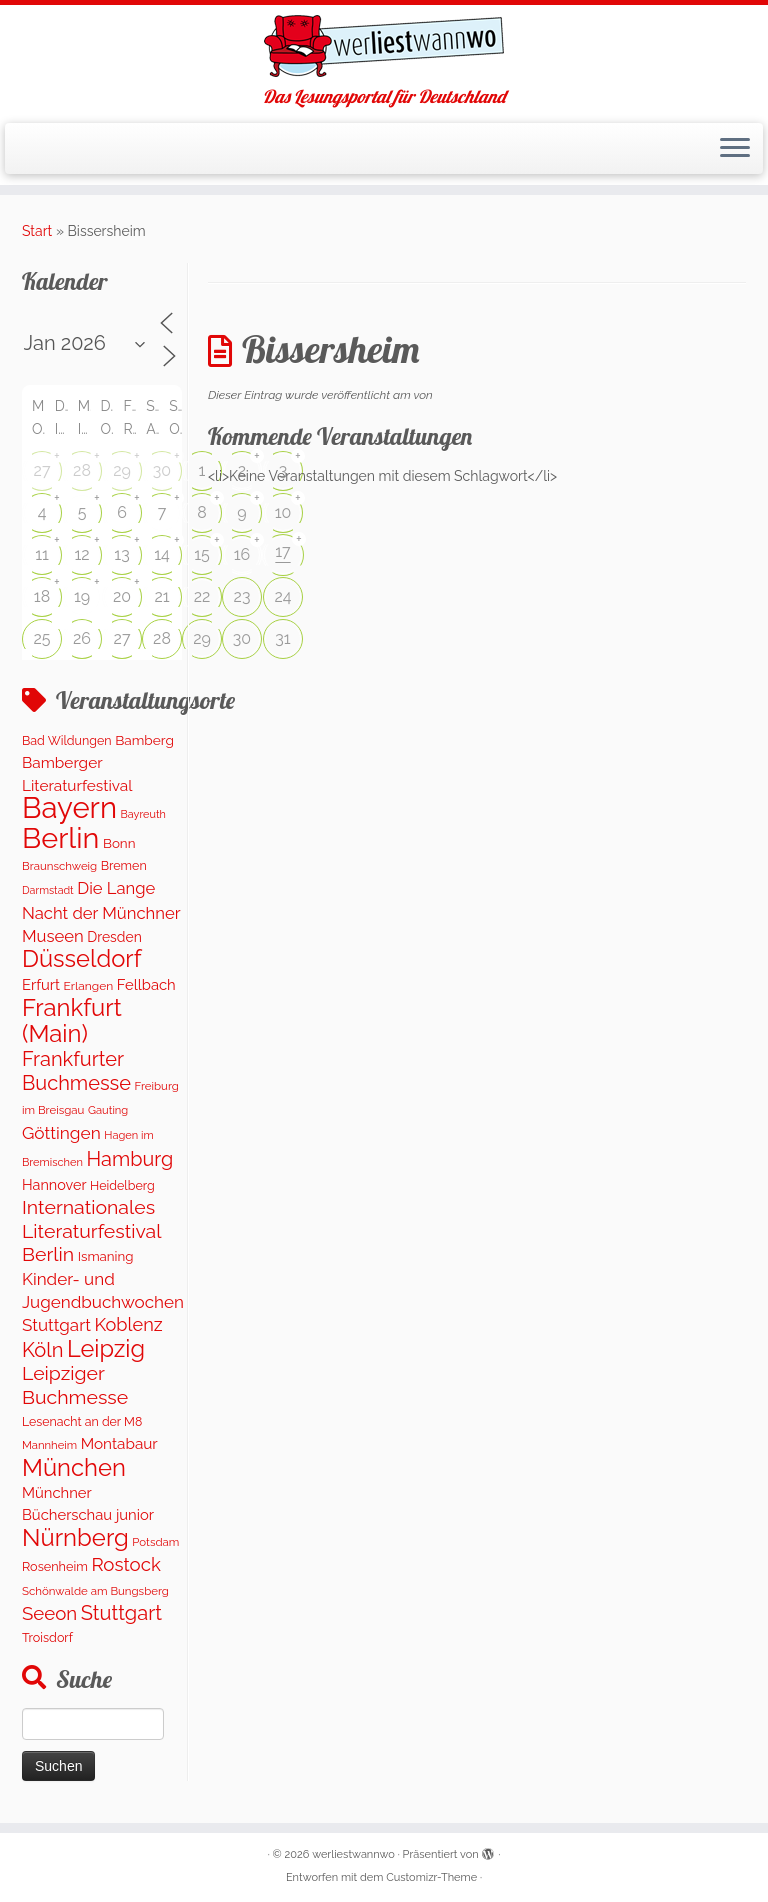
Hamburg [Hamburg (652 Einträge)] (130, 1159)
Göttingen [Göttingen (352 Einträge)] (61, 1133)
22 (202, 596)
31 (282, 638)
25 (41, 638)
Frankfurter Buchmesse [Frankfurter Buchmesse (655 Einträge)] (76, 1071)
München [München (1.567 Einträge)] (74, 1468)
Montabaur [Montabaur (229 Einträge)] (119, 1444)
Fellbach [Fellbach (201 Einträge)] (146, 984)
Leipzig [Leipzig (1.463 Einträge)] (106, 1349)
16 (242, 554)
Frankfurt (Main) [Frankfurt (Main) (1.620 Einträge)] (72, 1020)
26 (82, 638)
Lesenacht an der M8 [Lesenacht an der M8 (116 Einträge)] (82, 1421)
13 (121, 554)
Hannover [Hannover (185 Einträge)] (54, 1184)
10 (283, 512)
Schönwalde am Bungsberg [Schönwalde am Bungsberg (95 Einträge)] (95, 1591)
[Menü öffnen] (735, 149)
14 (162, 554)
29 (122, 470)
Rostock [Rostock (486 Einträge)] (125, 1564)
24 (282, 596)
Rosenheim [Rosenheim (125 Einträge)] (55, 1566)
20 (122, 596)
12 (81, 554)
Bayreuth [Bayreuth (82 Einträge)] (143, 814)
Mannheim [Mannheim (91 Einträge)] (49, 1445)
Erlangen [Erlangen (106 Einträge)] (89, 986)
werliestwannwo (353, 1854)
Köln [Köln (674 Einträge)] (42, 1350)
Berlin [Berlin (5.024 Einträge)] (60, 838)
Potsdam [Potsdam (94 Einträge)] (155, 1542)
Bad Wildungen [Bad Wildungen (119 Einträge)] (67, 740)
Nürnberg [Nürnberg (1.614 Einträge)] (75, 1537)
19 (82, 596)
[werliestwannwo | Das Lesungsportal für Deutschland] (384, 46)
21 (161, 596)
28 (82, 470)
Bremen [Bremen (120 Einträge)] (124, 865)
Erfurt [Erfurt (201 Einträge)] (41, 984)
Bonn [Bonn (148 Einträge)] (119, 843)
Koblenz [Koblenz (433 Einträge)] (128, 1324)
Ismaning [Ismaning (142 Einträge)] (106, 1256)
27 (42, 470)
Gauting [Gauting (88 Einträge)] (108, 1110)
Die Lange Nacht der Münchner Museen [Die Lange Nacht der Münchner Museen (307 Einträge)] (101, 912)
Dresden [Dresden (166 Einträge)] (114, 937)
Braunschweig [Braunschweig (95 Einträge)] (59, 866)
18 (42, 596)
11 (42, 554)
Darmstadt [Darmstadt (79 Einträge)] (48, 890)
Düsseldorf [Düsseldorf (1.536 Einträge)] (82, 959)
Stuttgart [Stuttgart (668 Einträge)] (121, 1613)
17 (282, 551)
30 (162, 470)
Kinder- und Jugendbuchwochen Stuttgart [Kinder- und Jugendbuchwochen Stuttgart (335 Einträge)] (103, 1302)
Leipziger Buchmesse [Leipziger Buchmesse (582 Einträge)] (75, 1385)
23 (242, 596)
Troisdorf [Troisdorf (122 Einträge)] (47, 1637)
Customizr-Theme (431, 1877)
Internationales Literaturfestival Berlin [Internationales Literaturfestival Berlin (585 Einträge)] (91, 1231)
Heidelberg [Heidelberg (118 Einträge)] (122, 1185)
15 (202, 554)
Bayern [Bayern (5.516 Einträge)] (69, 807)
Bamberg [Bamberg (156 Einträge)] (144, 740)
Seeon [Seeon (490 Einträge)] (49, 1613)
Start (37, 231)
